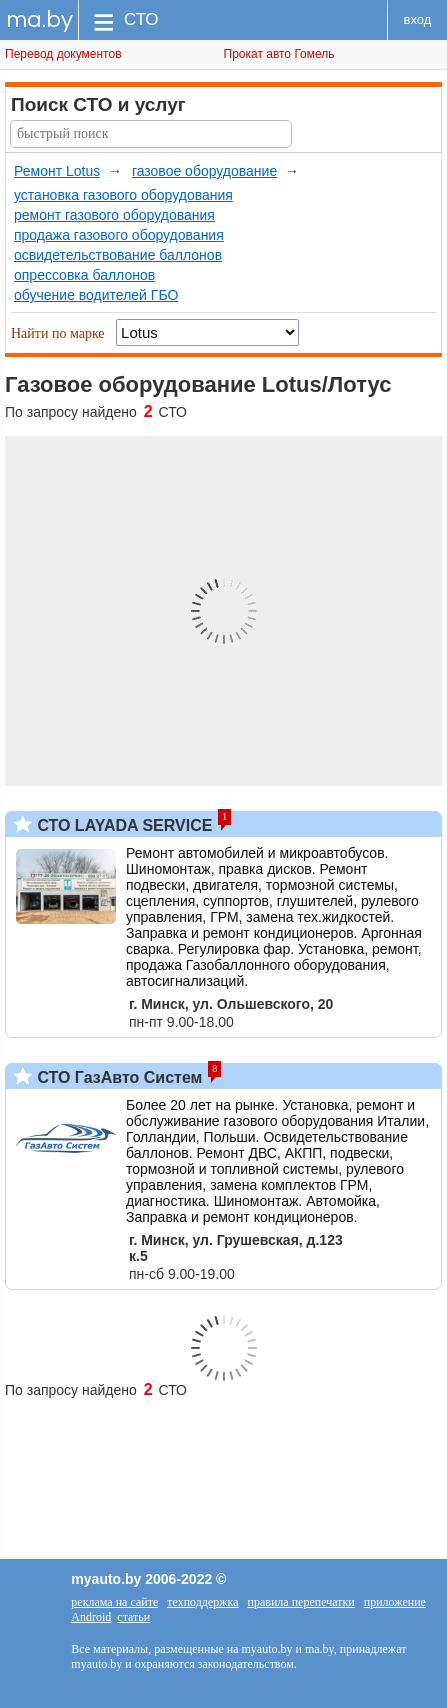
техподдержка (202, 1602)
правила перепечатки (301, 1602)
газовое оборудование (204, 171)
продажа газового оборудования (119, 235)
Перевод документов (63, 54)
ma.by (39, 19)
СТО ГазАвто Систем (117, 1077)
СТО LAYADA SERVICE (122, 825)
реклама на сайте (114, 1602)
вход (418, 19)
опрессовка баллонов (84, 275)
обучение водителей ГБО (96, 295)
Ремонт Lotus (57, 171)
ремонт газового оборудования (114, 215)
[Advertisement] (223, 1469)
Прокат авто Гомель (279, 54)
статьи (133, 1617)
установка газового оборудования (123, 195)
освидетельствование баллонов (118, 255)
